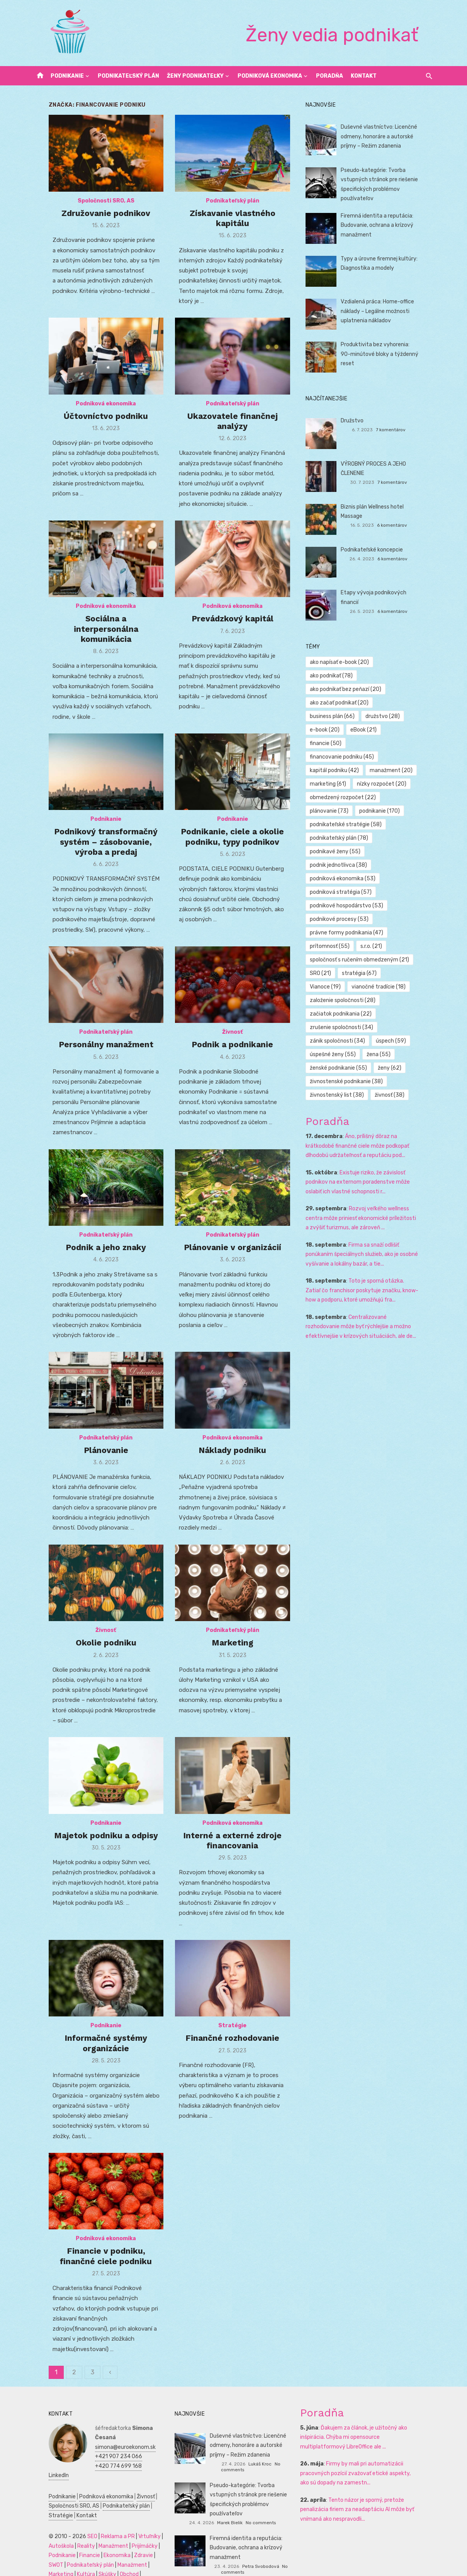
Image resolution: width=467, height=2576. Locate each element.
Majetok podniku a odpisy (96, 1848)
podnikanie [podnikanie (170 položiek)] (384, 784)
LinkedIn (89, 2462)
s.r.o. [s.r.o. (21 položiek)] (376, 919)
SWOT (148, 2542)
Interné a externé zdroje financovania (232, 1853)
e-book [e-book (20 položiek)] (330, 716)
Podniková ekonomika (270, 76)
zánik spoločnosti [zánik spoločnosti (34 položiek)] (342, 1014)
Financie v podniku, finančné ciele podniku (95, 2263)
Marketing (232, 1659)
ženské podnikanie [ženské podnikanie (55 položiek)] (343, 1041)
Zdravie (127, 2542)
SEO (76, 2523)
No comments (277, 2460)
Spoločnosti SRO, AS (95, 207)
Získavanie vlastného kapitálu (232, 225)
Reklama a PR (102, 2523)
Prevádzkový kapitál (232, 630)
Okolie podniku (95, 1659)
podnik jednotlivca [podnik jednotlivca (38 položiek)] (343, 838)
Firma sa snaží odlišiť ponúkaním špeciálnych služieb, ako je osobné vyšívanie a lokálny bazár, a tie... (372, 1227)
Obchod (85, 2561)
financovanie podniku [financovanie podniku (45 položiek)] (347, 730)
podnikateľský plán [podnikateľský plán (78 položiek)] (344, 811)
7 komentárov (401, 429)
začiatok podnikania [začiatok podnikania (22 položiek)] (346, 986)
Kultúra (42, 2561)
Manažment (97, 2533)
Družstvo (357, 420)
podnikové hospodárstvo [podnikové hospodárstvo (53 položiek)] (352, 878)
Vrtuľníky (133, 2523)
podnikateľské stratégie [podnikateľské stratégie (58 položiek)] (351, 797)
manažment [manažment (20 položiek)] (396, 743)
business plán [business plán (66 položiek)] (337, 702)
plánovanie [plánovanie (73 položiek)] (334, 784)
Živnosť (232, 1047)
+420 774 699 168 (102, 2453)
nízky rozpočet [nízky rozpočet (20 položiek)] (386, 757)
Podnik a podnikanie (232, 1059)
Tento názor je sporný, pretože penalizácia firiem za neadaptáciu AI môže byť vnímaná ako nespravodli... (362, 2506)
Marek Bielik (247, 2504)
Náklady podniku (233, 1459)
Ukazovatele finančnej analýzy (232, 425)
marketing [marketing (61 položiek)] (333, 757)
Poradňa (329, 76)
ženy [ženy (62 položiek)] (394, 1041)
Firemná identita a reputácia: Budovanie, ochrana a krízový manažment (382, 225)
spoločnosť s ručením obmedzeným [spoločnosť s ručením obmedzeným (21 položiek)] (364, 932)
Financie (73, 2542)
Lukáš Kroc (246, 2460)
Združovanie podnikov (95, 220)
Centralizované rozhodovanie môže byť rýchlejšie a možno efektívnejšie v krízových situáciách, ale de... (369, 1299)
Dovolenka (111, 2561)
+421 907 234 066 (102, 2443)
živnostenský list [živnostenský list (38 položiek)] (342, 1068)
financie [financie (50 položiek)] (408, 716)
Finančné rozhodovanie (233, 2048)
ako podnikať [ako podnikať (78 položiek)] (406, 662)
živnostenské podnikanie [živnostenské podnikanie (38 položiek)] (351, 1054)
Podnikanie (67, 76)
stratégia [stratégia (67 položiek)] (364, 946)
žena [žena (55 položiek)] (384, 1027)
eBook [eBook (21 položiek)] (368, 716)
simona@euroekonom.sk (109, 2434)
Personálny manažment (95, 1059)
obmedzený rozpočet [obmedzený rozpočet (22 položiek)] (348, 770)
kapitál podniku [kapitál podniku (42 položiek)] (339, 743)
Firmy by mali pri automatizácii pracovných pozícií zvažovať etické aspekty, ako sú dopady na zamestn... (369, 2470)
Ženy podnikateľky (195, 76)
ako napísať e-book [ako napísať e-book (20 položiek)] (344, 662)
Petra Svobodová (260, 2547)
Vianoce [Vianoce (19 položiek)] (407, 946)
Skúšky (63, 2561)
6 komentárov (402, 516)
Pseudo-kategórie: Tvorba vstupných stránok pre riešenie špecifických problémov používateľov (250, 2485)
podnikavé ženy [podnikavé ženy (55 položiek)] (340, 824)
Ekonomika (101, 2542)
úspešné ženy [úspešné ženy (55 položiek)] (338, 1027)
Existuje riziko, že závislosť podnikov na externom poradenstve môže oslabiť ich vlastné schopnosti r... (372, 1155)
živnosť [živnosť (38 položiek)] (394, 1068)
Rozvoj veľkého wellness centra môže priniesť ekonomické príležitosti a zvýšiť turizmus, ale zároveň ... (372, 1191)
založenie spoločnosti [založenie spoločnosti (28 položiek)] (348, 973)
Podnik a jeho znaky (95, 1259)
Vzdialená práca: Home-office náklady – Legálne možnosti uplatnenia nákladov (382, 311)
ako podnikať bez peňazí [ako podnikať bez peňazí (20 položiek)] (351, 675)
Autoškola (45, 2533)
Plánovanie (95, 1459)
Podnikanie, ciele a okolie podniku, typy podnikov (232, 844)
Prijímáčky (129, 2533)
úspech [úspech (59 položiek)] (396, 1014)
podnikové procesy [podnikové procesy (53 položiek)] (344, 892)
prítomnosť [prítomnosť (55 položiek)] (335, 919)
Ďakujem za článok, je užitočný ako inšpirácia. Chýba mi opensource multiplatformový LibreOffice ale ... (368, 2434)
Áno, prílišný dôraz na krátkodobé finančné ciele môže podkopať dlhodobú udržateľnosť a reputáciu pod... (371, 1118)
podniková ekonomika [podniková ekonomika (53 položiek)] (348, 851)
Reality (70, 2533)
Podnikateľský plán (128, 76)
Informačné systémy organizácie (95, 2053)
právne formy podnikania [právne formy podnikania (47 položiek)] (352, 905)
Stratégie (233, 2035)
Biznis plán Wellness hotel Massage (389, 507)
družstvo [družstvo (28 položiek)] (387, 702)
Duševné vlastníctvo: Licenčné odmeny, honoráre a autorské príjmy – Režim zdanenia (384, 136)
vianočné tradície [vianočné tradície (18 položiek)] (342, 959)
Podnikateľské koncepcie (377, 549)
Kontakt (364, 76)
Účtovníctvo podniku (95, 420)
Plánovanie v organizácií (232, 1259)
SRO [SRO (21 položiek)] (325, 946)
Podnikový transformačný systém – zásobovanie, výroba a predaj (95, 850)
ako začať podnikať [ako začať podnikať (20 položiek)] (344, 689)
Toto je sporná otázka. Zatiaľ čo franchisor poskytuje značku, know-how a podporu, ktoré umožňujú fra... (372, 1263)
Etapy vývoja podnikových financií (388, 592)
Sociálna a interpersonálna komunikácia (95, 635)
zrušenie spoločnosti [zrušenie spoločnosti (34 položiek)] (347, 1000)
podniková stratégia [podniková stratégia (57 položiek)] (346, 865)
